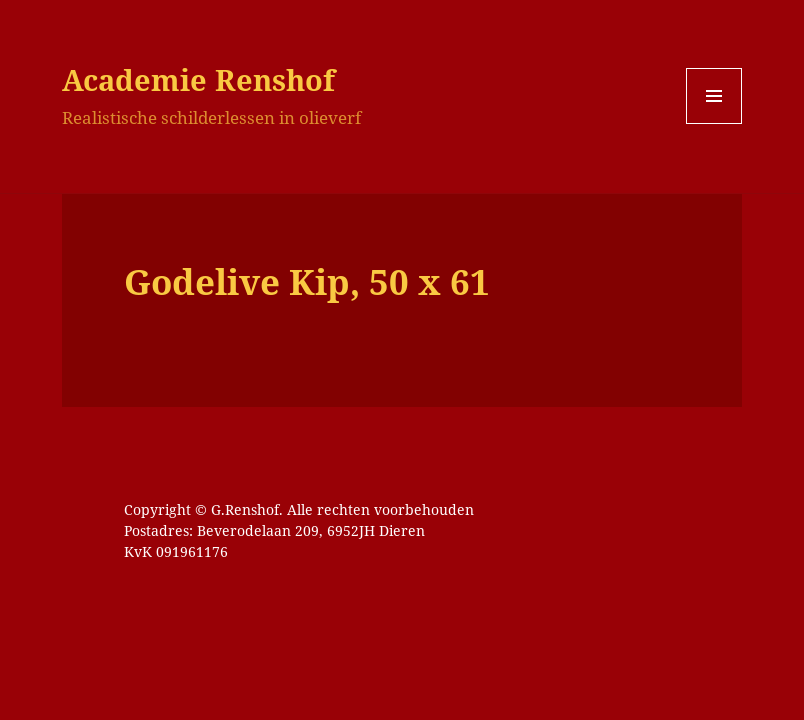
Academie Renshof (198, 79)
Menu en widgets (714, 123)
